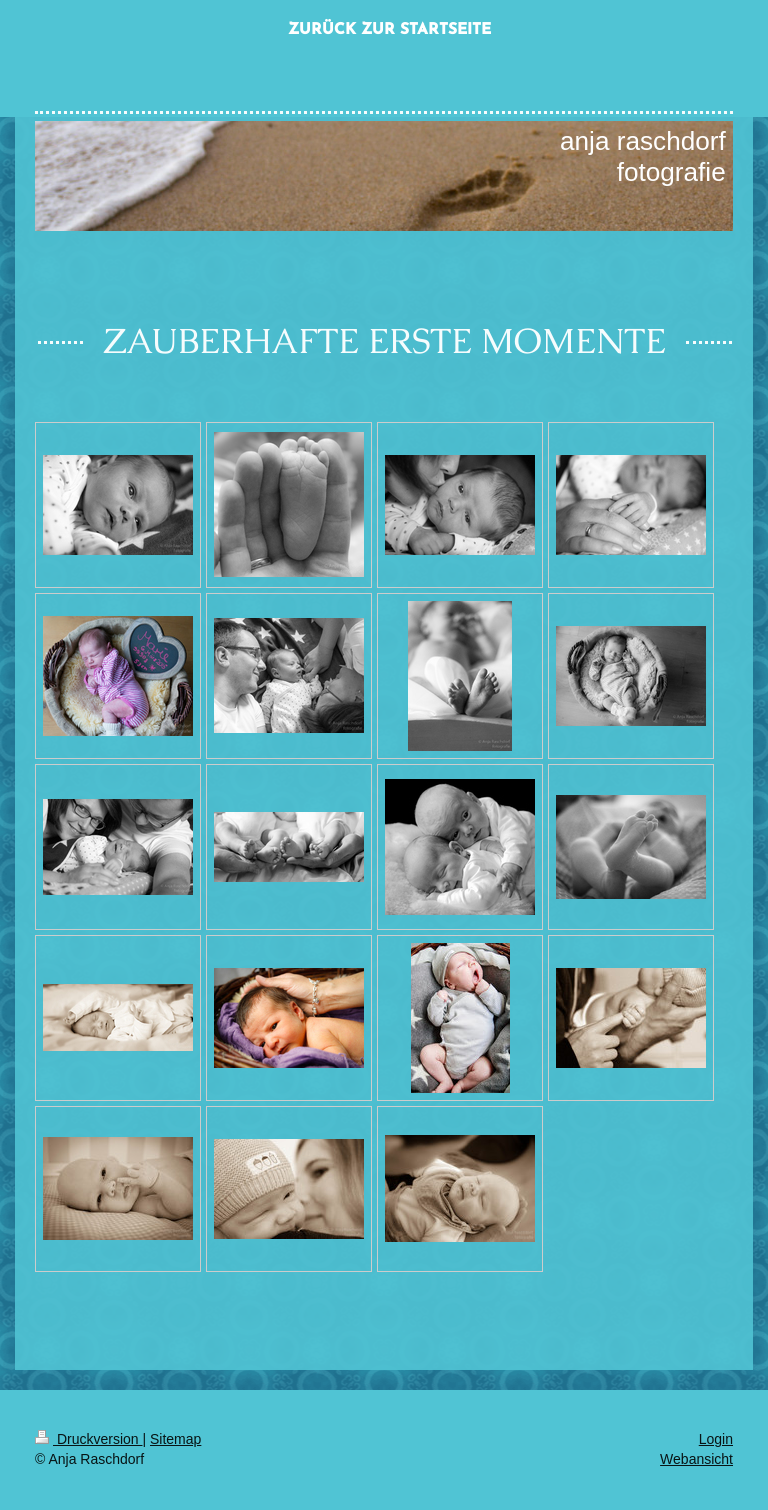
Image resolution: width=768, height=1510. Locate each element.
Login (716, 1439)
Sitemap (175, 1439)
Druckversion (88, 1439)
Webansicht (696, 1459)
